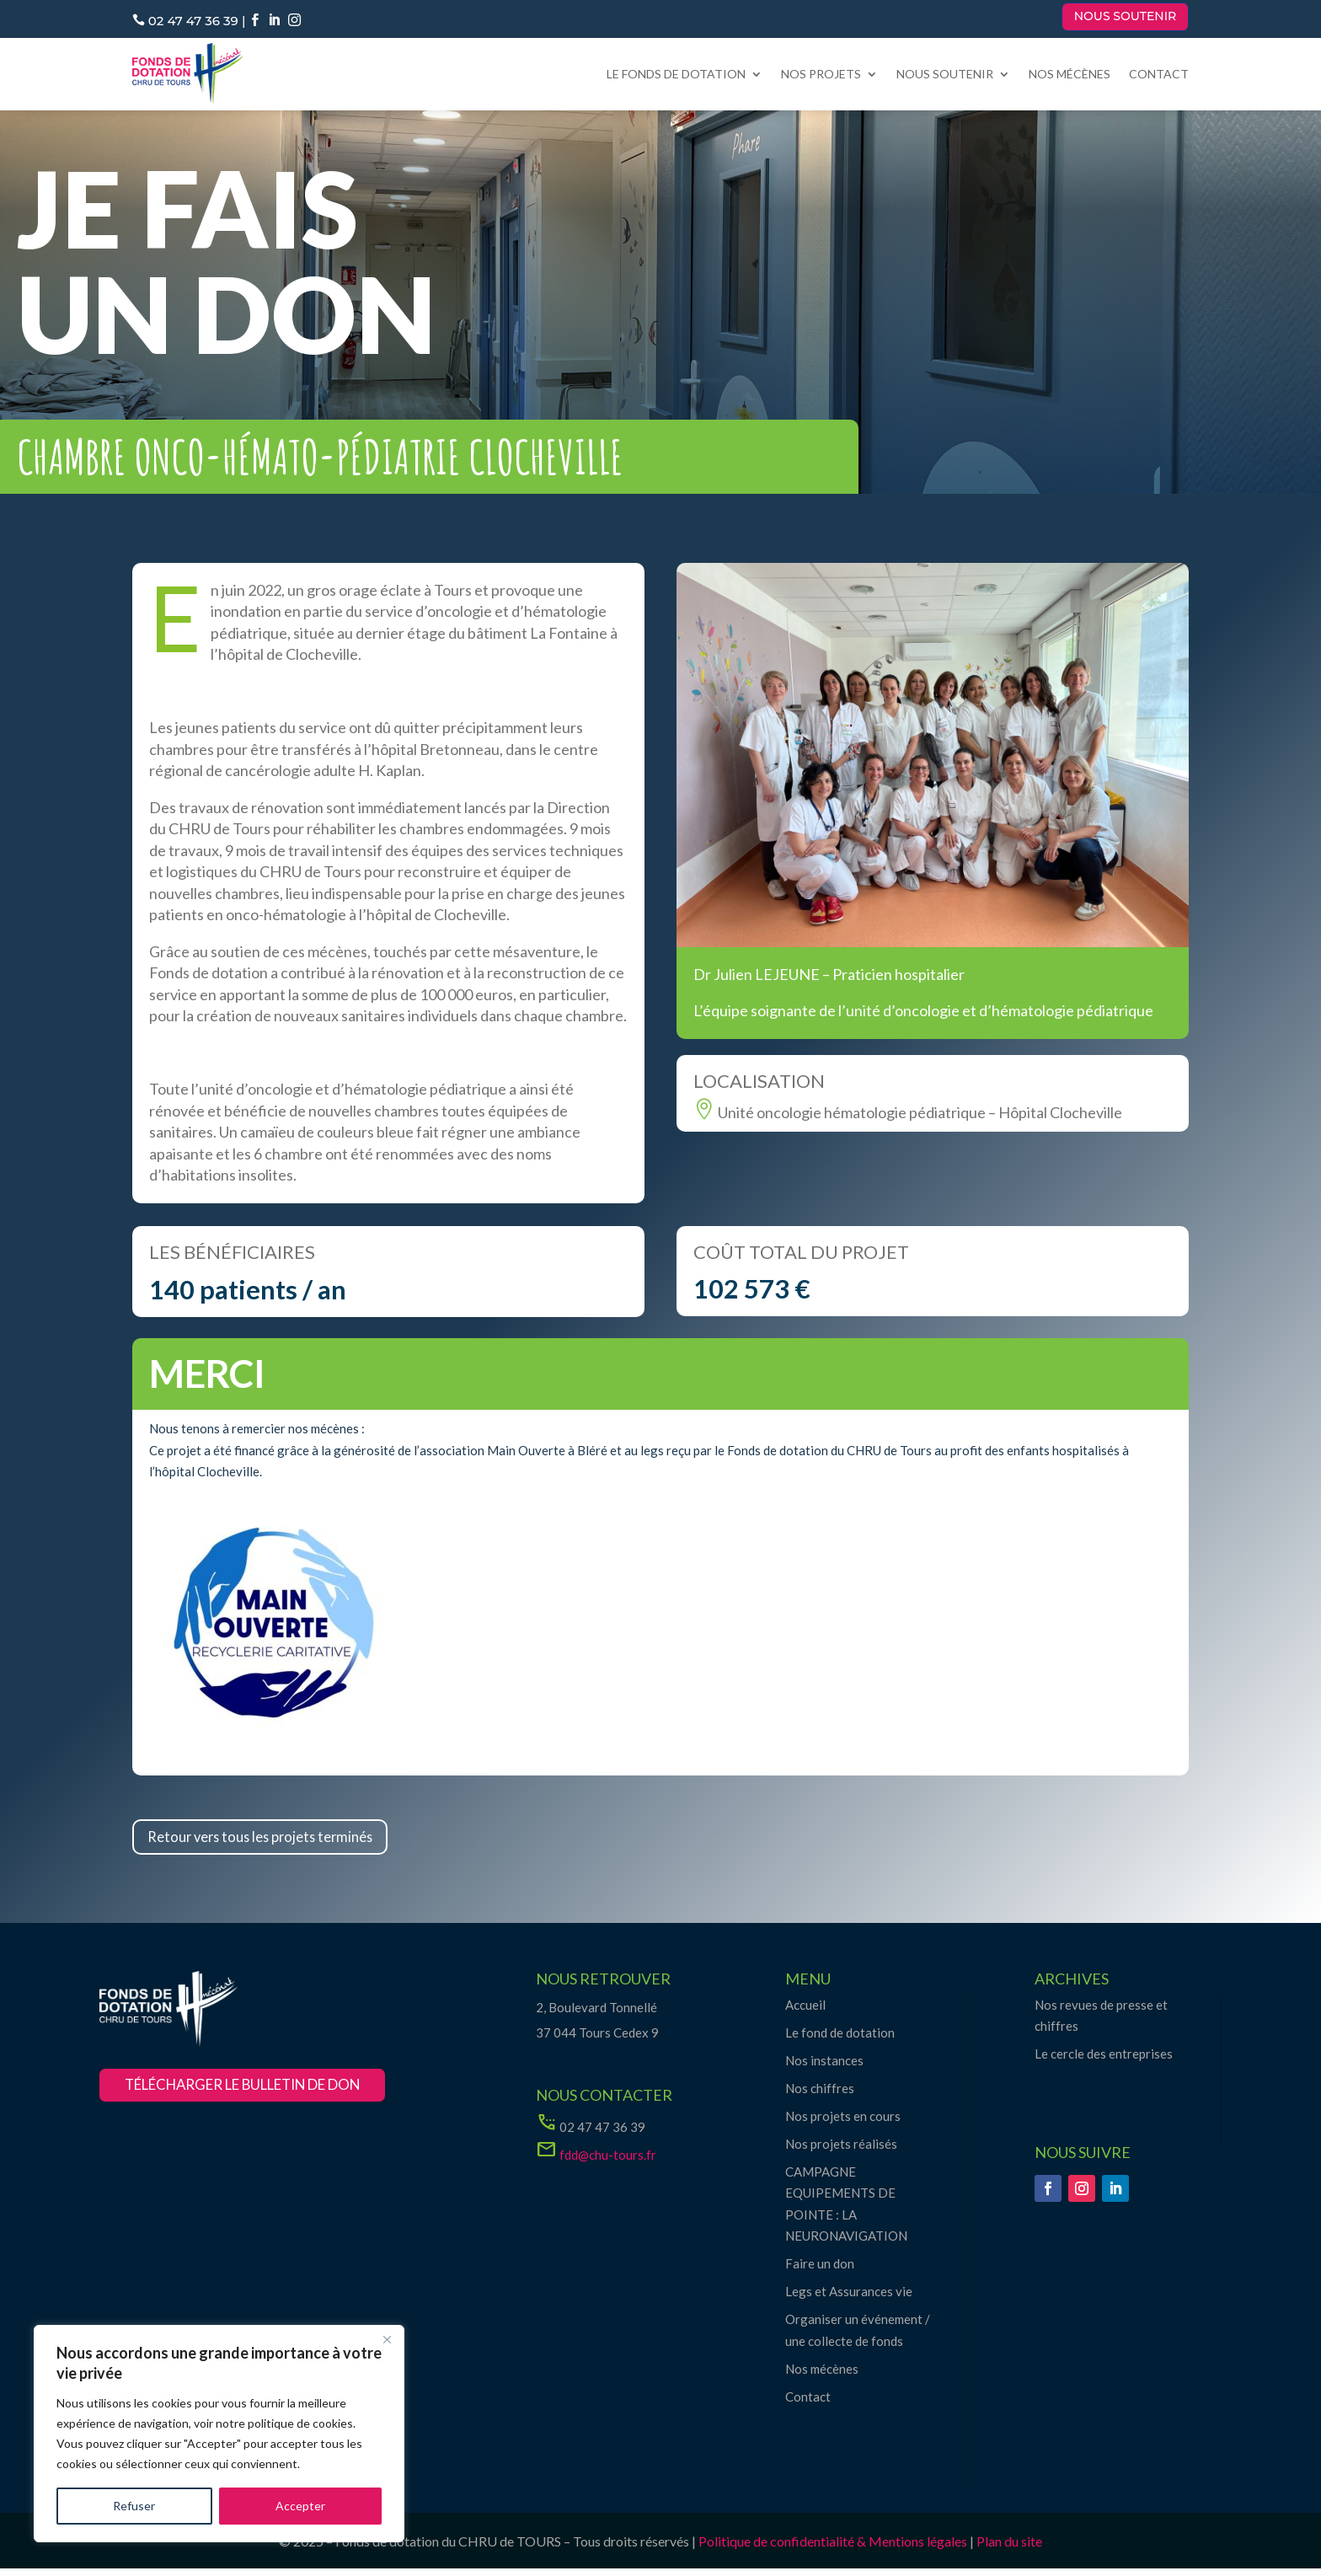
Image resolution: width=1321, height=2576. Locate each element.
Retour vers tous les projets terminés (290, 1840)
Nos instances (824, 2067)
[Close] (387, 2339)
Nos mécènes (1069, 74)
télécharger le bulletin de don (266, 2093)
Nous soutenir (1125, 16)
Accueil (805, 2011)
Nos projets (821, 74)
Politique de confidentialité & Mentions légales (832, 2548)
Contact (1159, 74)
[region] (219, 2433)
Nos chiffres (819, 2094)
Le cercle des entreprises (1104, 2061)
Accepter (300, 2505)
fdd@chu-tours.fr (607, 2161)
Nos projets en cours (843, 2122)
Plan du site (1009, 2548)
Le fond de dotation (840, 2039)
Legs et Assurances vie (848, 2298)
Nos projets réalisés (841, 2150)
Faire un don (819, 2271)
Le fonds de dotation (676, 74)
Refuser (134, 2505)
